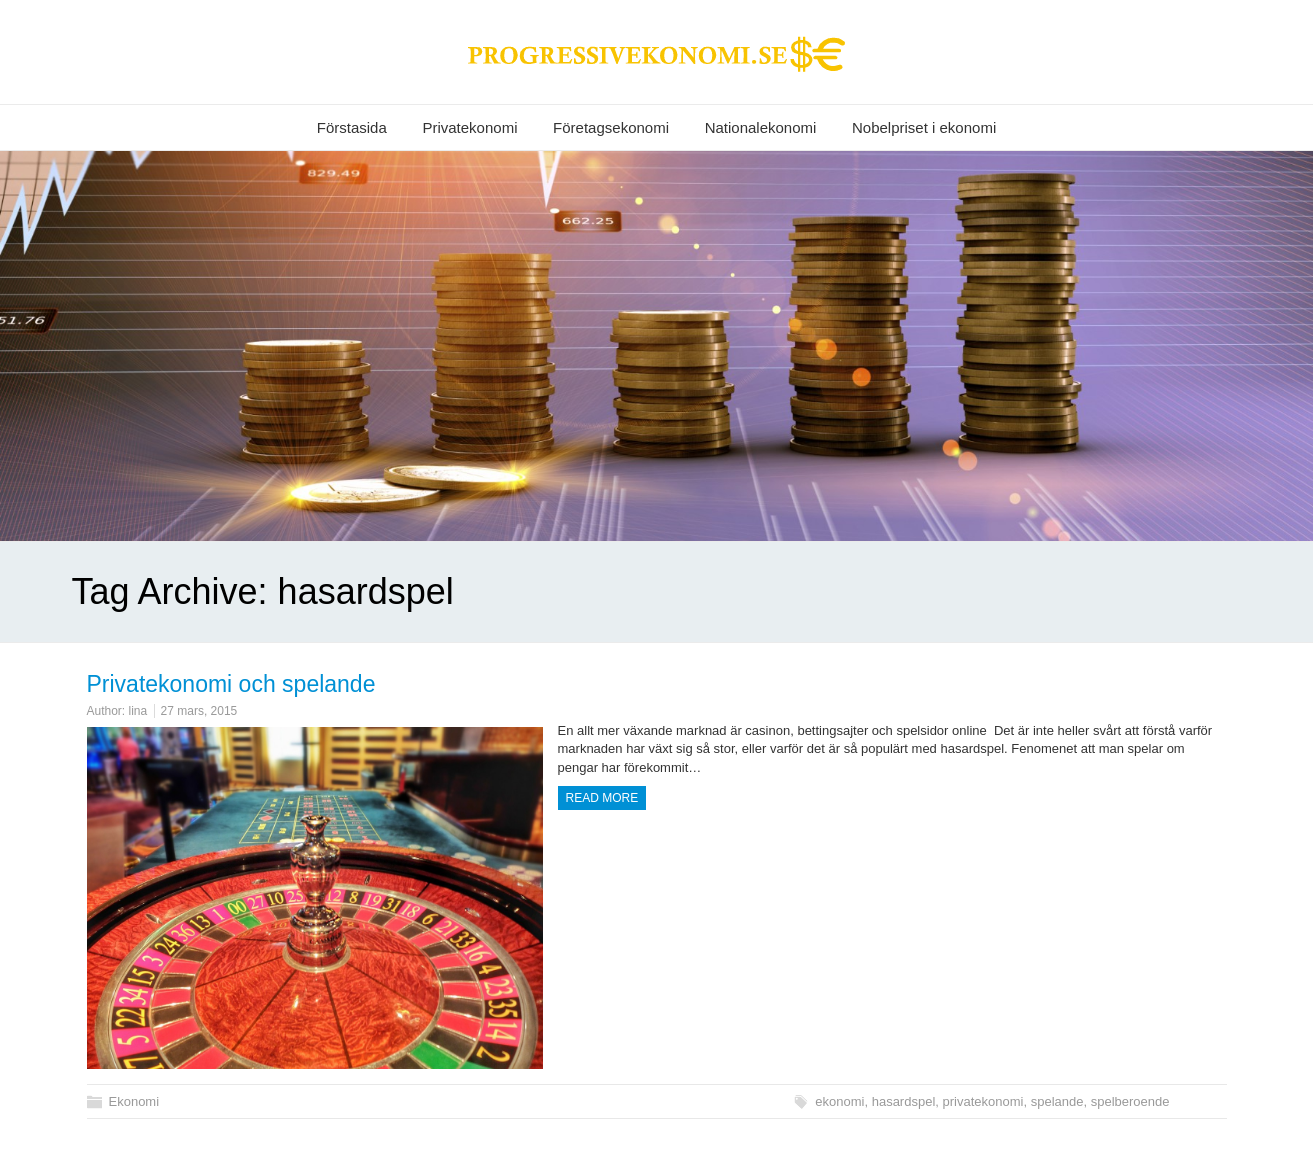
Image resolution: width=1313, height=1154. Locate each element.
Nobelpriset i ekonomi (924, 127)
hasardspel (904, 1101)
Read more (602, 798)
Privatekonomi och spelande (231, 684)
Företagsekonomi (611, 127)
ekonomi (839, 1101)
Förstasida (352, 127)
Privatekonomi (469, 127)
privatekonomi (983, 1101)
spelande (1057, 1101)
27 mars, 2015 (199, 711)
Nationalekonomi (761, 127)
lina (138, 711)
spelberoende (1130, 1101)
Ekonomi (134, 1101)
